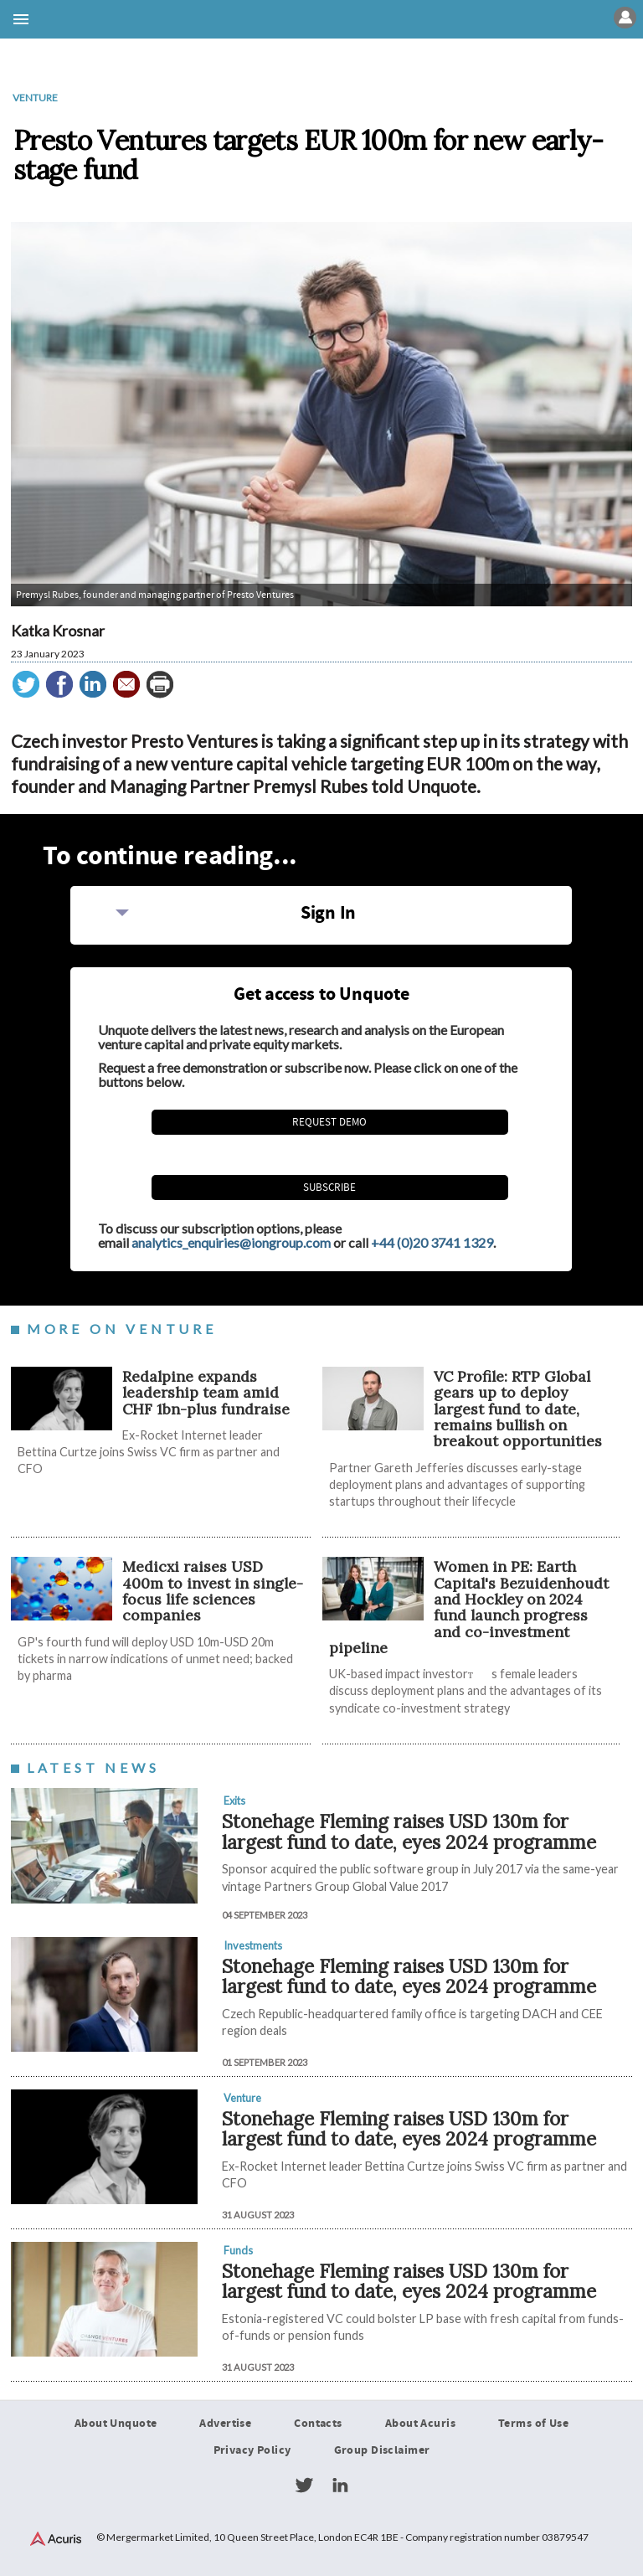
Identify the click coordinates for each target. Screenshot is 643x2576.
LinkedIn (340, 2486)
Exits (234, 1800)
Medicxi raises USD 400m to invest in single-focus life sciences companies (212, 1591)
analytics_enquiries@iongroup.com (231, 1242)
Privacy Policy (252, 2450)
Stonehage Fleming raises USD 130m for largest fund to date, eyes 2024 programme (409, 1831)
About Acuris (420, 2423)
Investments (253, 1945)
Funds (238, 2250)
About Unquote (116, 2423)
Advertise (225, 2423)
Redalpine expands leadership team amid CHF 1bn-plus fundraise (206, 1393)
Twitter (304, 2486)
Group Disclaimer (382, 2450)
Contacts (318, 2423)
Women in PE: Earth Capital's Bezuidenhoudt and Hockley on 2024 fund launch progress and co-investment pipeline (469, 1607)
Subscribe (329, 1187)
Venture (35, 97)
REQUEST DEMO (329, 1122)
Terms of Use (533, 2423)
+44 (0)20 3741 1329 (432, 1242)
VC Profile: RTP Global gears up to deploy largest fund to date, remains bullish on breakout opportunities (518, 1408)
